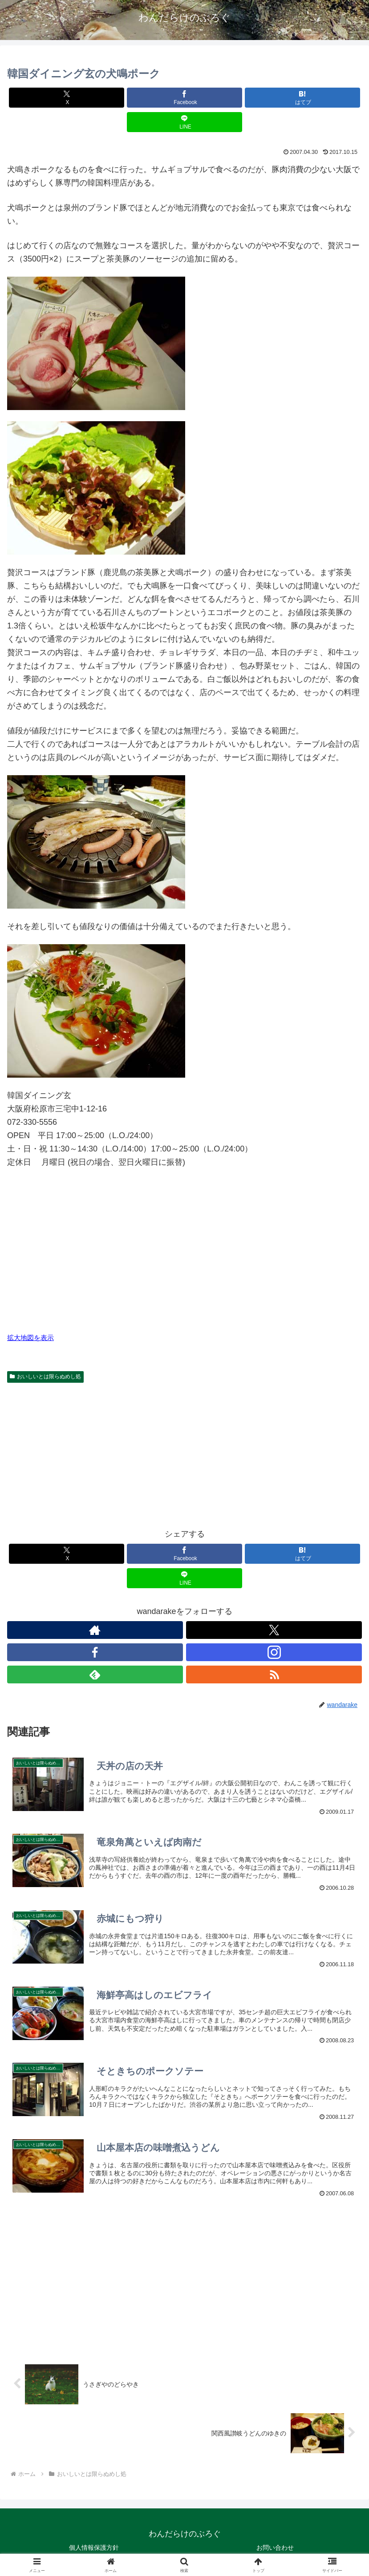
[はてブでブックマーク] (302, 98)
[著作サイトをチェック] (95, 1630)
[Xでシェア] (66, 98)
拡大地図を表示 (30, 1337)
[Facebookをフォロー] (95, 1652)
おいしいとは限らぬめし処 (45, 1376)
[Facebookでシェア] (184, 98)
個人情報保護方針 (94, 2547)
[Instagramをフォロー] (274, 1652)
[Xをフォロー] (274, 1630)
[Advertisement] (184, 1453)
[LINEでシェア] (184, 122)
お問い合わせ (275, 2547)
